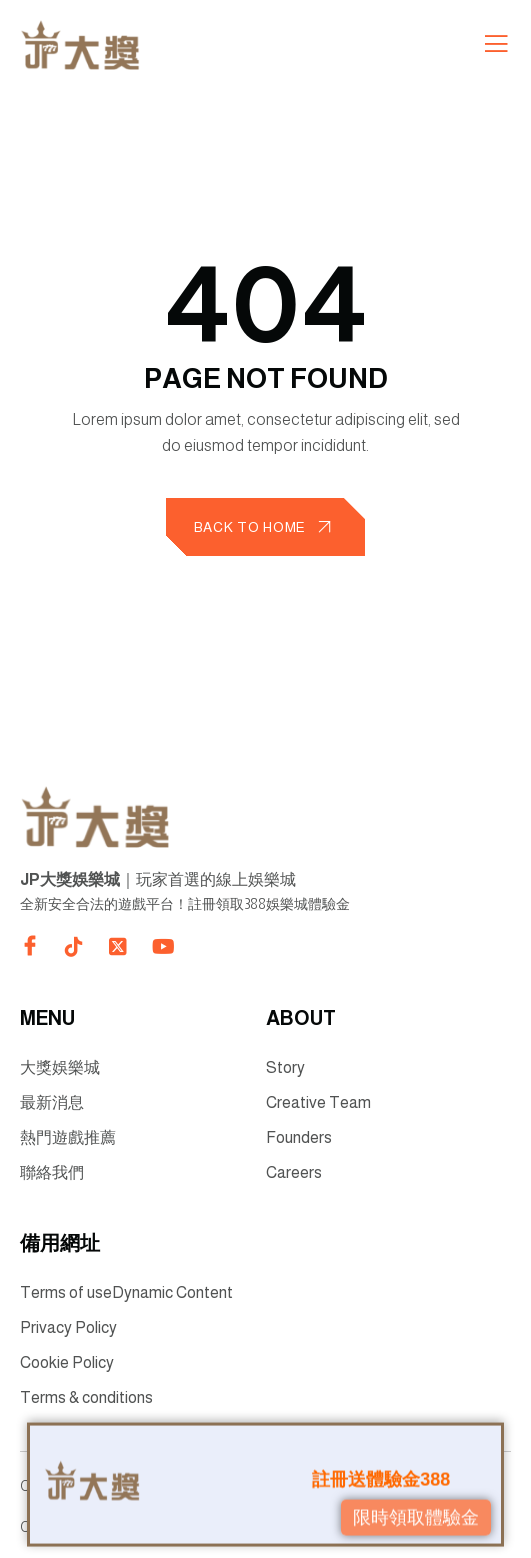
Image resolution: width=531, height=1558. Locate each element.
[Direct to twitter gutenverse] (118, 947)
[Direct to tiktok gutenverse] (74, 947)
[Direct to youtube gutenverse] (162, 947)
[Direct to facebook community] (30, 946)
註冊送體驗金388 (381, 1476)
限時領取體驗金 (416, 1514)
